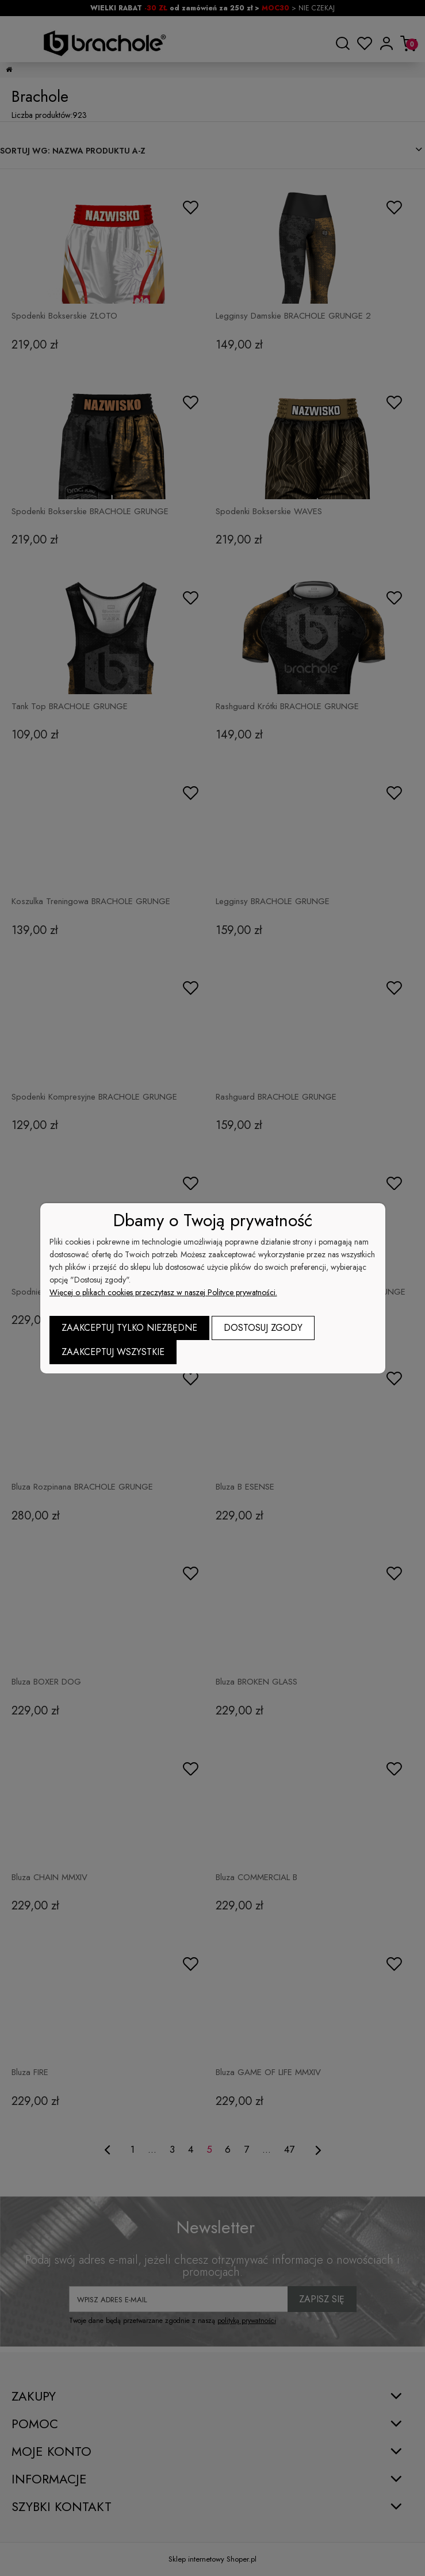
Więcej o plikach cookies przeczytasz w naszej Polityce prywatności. (163, 1292)
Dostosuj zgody (263, 1327)
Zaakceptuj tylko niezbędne (129, 1327)
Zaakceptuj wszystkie (113, 1351)
